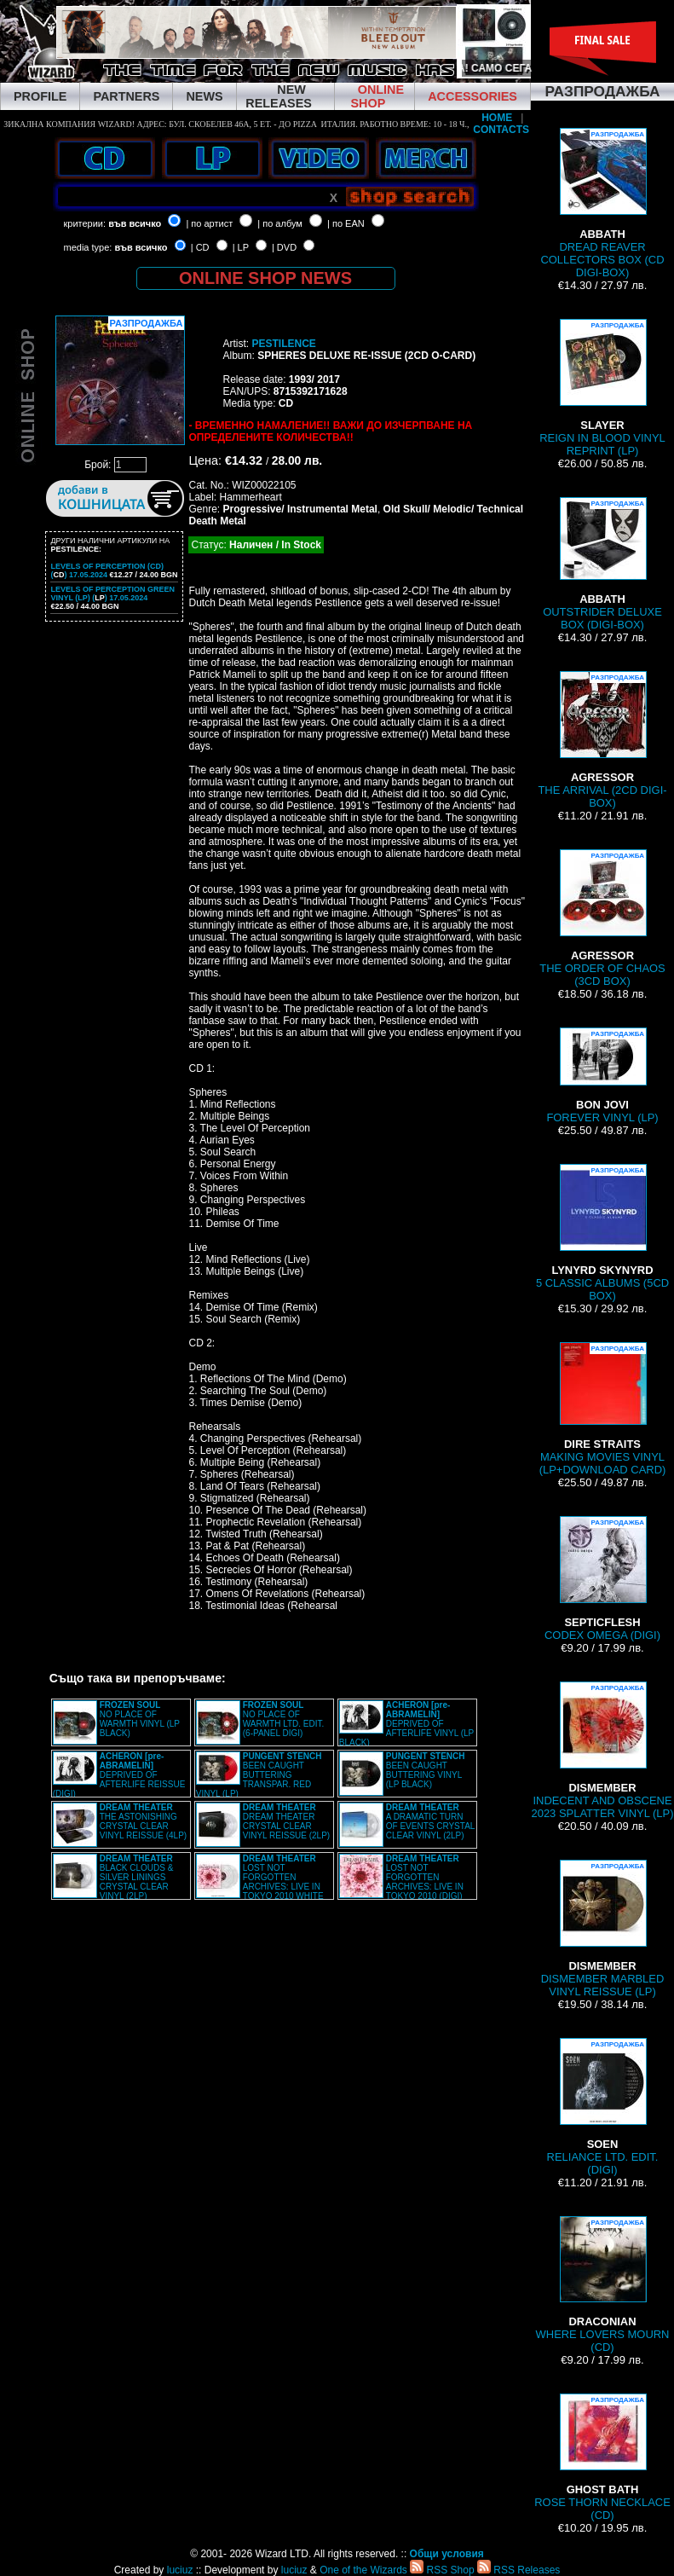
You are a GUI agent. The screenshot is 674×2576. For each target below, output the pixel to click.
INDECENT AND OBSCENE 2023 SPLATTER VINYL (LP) (602, 1751)
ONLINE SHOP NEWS (265, 278)
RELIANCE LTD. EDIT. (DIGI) (603, 2107)
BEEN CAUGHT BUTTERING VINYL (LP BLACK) (425, 1770)
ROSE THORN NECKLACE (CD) (602, 2457)
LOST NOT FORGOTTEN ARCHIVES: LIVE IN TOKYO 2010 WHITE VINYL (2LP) (260, 1882)
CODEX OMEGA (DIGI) (602, 1578)
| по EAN (346, 223)
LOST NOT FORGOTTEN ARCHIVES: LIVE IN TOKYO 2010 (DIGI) (425, 1877)
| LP (241, 247)
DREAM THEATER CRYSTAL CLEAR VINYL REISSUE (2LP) (286, 1821)
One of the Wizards (363, 2570)
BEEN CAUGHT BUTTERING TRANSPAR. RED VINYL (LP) (259, 1774)
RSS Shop (442, 2570)
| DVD (284, 247)
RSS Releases (518, 2570)
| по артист (209, 223)
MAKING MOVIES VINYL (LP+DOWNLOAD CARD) (602, 1409)
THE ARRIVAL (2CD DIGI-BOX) (602, 740)
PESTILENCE (283, 344)
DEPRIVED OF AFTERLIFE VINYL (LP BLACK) (406, 1723)
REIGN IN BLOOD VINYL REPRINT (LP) (602, 388)
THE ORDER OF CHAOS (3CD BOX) (602, 918)
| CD (200, 247)
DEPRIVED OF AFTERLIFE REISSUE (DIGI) (119, 1774)
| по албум (279, 223)
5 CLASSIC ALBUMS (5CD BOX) (602, 1233)
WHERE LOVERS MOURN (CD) (603, 2284)
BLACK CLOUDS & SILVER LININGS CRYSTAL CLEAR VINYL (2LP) (137, 1877)
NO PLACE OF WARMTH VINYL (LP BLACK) (140, 1719)
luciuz (180, 2570)
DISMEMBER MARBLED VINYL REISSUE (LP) (603, 1929)
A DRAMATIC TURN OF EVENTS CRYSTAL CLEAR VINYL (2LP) (430, 1821)
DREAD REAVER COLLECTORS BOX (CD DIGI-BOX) (602, 203)
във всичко (134, 223)
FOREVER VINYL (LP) (602, 1076)
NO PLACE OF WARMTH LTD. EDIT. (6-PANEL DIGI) (284, 1719)
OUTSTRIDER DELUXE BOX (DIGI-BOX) (602, 564)
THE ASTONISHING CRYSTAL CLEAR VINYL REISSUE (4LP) (143, 1821)
